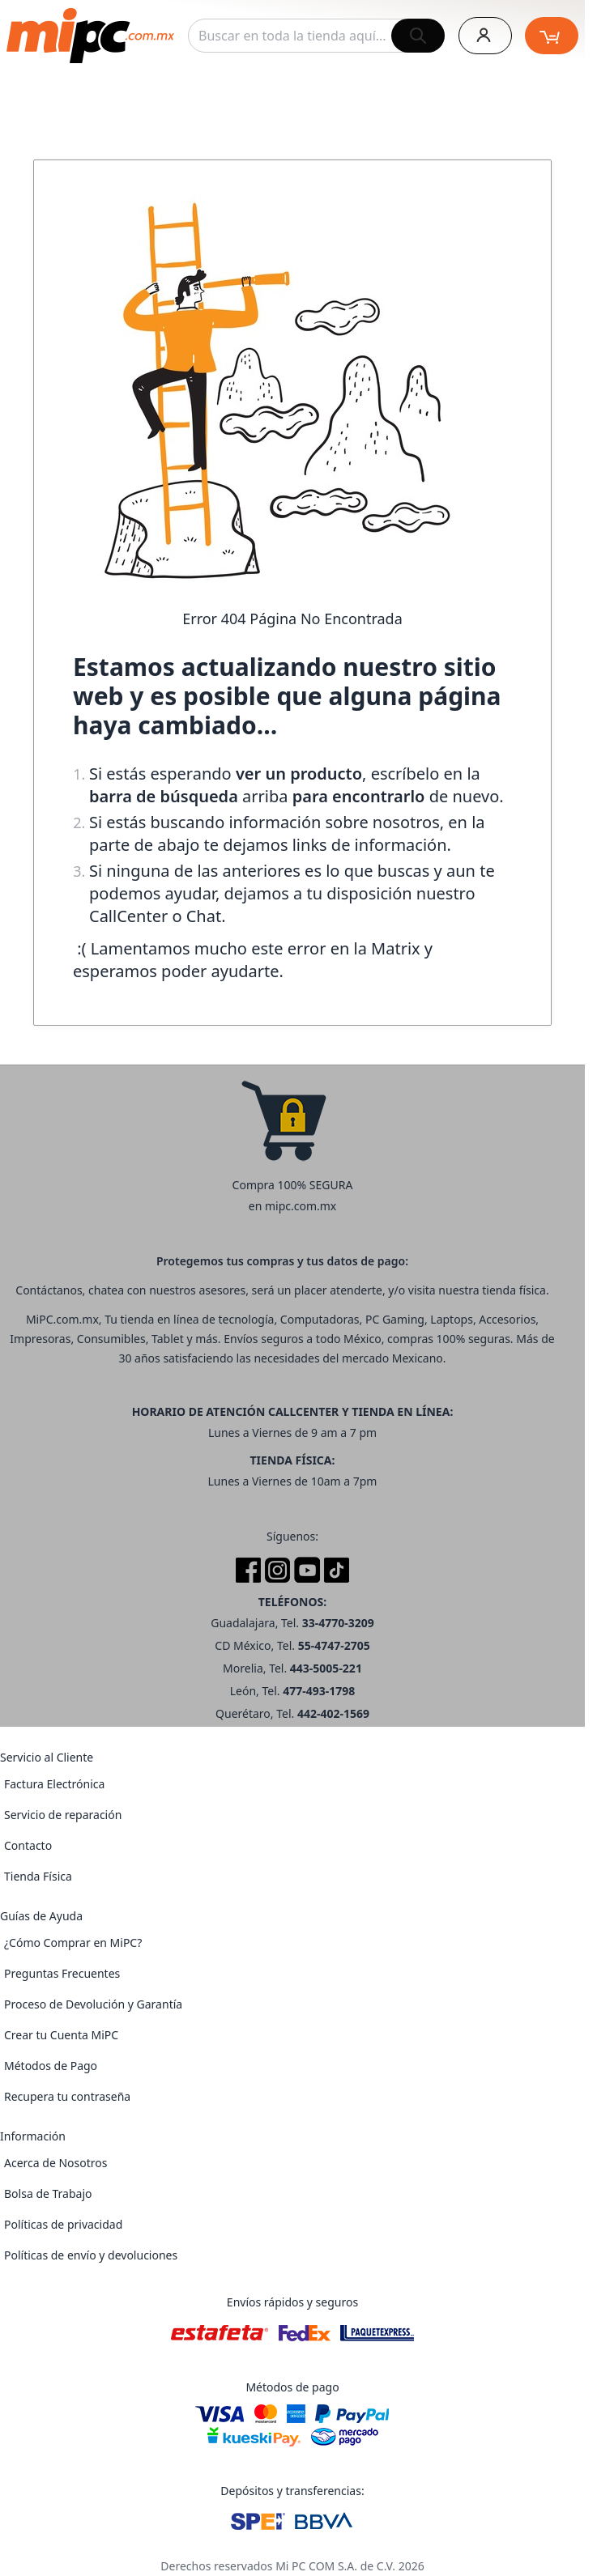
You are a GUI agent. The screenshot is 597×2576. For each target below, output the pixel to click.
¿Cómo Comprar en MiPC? (73, 1942)
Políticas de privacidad (63, 2224)
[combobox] (316, 36)
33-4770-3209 (338, 1622)
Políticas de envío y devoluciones (90, 2255)
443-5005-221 (326, 1668)
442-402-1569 (333, 1713)
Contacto (28, 1845)
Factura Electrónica (54, 1784)
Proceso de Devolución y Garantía (93, 2004)
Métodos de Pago (50, 2065)
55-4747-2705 (334, 1645)
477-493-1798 (319, 1690)
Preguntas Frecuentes (62, 1973)
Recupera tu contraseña (67, 2096)
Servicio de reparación (63, 1814)
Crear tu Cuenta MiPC (61, 2035)
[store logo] (90, 35)
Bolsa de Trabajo (48, 2193)
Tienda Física (38, 1876)
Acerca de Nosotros (55, 2162)
